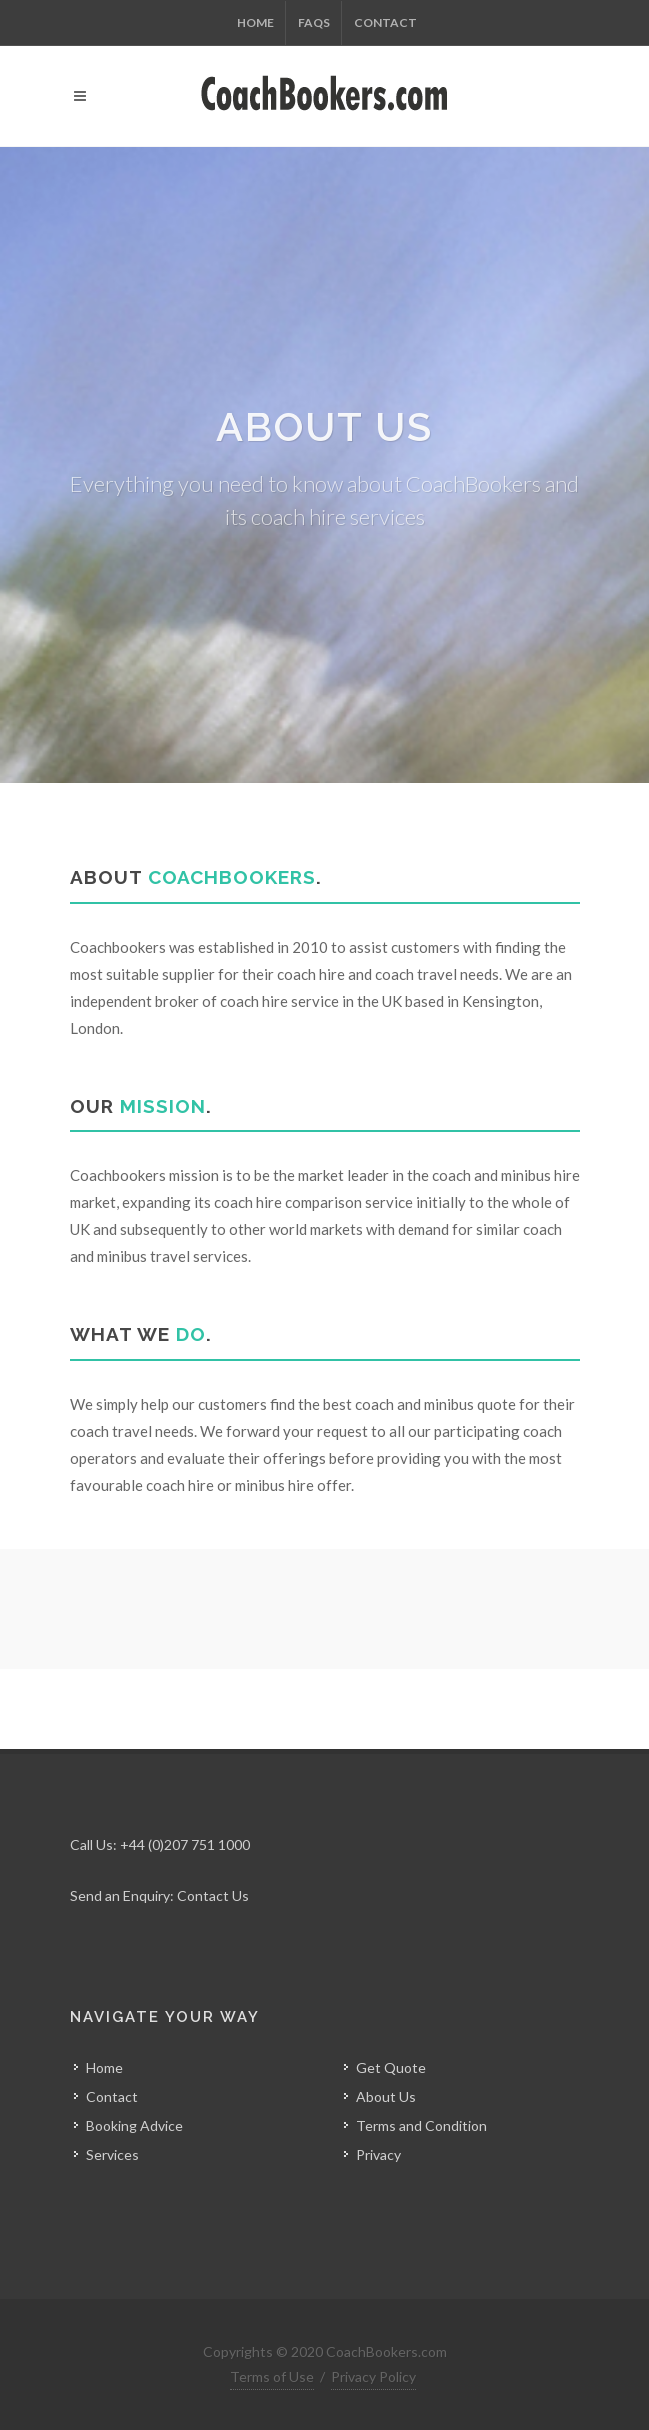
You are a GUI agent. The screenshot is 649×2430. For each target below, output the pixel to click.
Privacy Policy (373, 2376)
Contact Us (213, 1895)
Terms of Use (272, 2376)
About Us (386, 2096)
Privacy (378, 2154)
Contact (385, 22)
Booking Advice (134, 2125)
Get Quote (391, 2067)
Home (255, 22)
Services (112, 2154)
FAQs (314, 22)
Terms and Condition (421, 2125)
